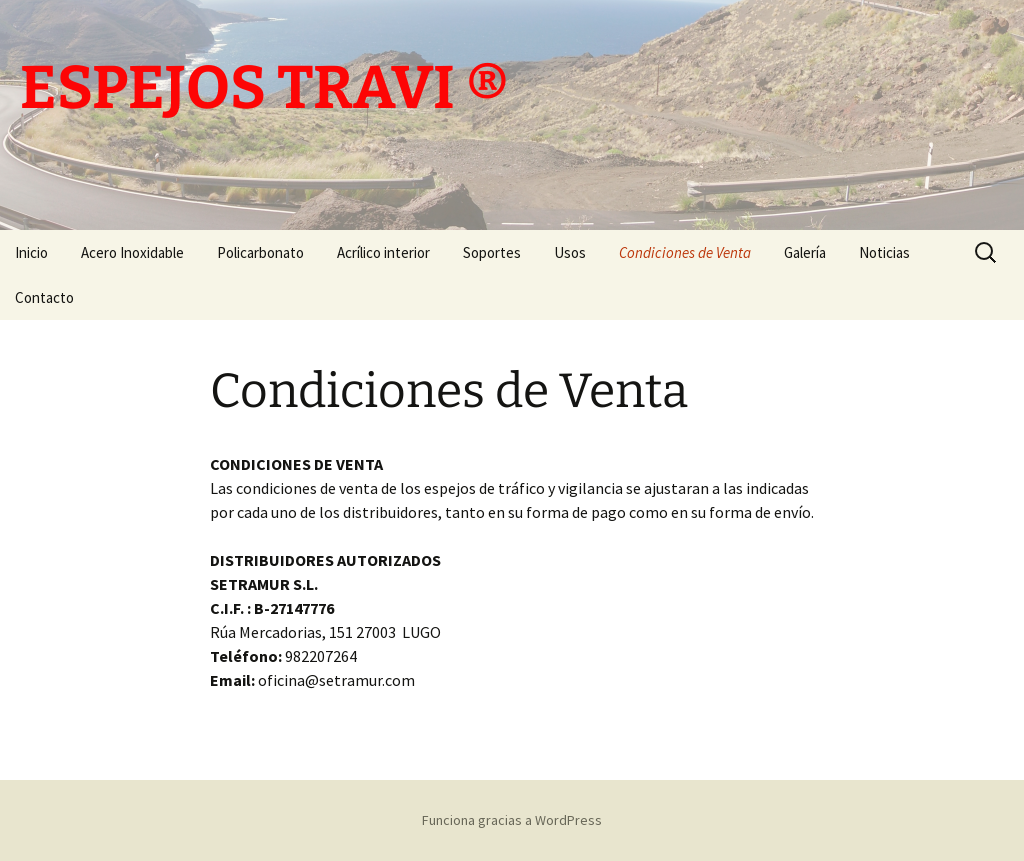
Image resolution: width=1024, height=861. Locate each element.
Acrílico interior (383, 252)
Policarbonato (260, 252)
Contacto (44, 297)
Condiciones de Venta (685, 252)
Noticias (884, 252)
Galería (805, 252)
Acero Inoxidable (132, 252)
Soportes (492, 252)
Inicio (31, 252)
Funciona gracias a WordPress (512, 820)
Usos (570, 252)
